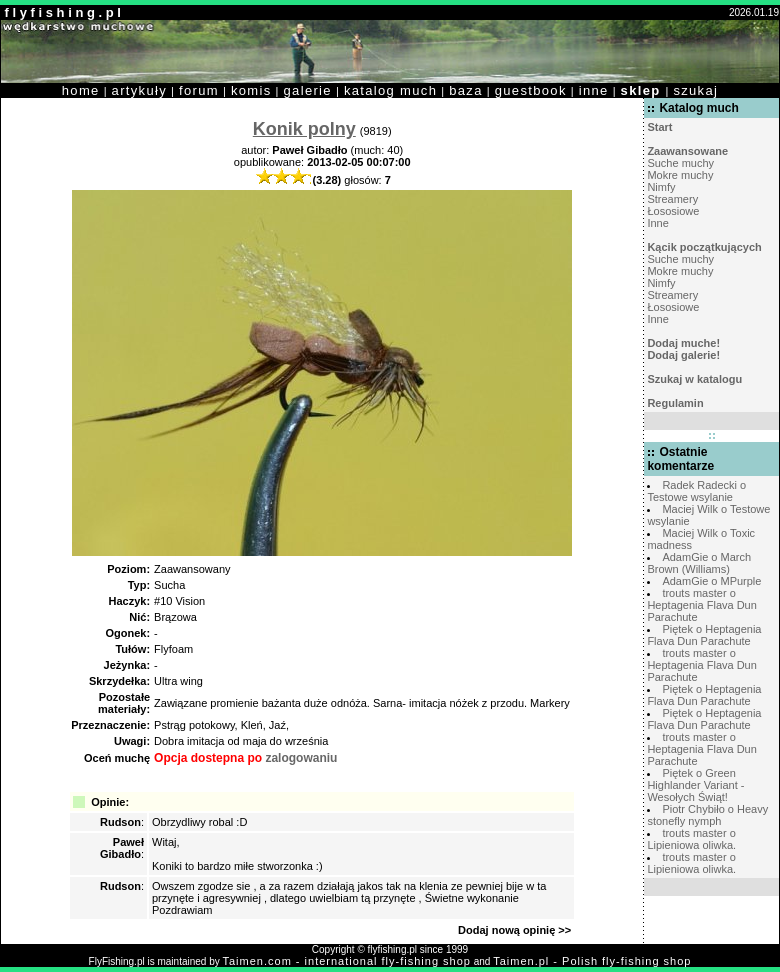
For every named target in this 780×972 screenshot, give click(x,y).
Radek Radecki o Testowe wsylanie (696, 491)
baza (466, 90)
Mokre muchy (680, 175)
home (81, 90)
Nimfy (661, 187)
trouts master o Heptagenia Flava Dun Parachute (701, 605)
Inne (657, 223)
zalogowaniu (301, 758)
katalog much (390, 90)
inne (594, 90)
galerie (308, 90)
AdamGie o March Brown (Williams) (699, 563)
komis (251, 90)
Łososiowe (673, 211)
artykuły (139, 90)
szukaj (695, 90)
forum (199, 90)
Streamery (672, 199)
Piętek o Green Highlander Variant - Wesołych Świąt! (695, 785)
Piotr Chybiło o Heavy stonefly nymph (707, 815)
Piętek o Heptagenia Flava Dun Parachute (704, 635)
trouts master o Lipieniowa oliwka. (691, 839)
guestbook (531, 90)
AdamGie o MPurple (711, 581)
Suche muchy (680, 163)
